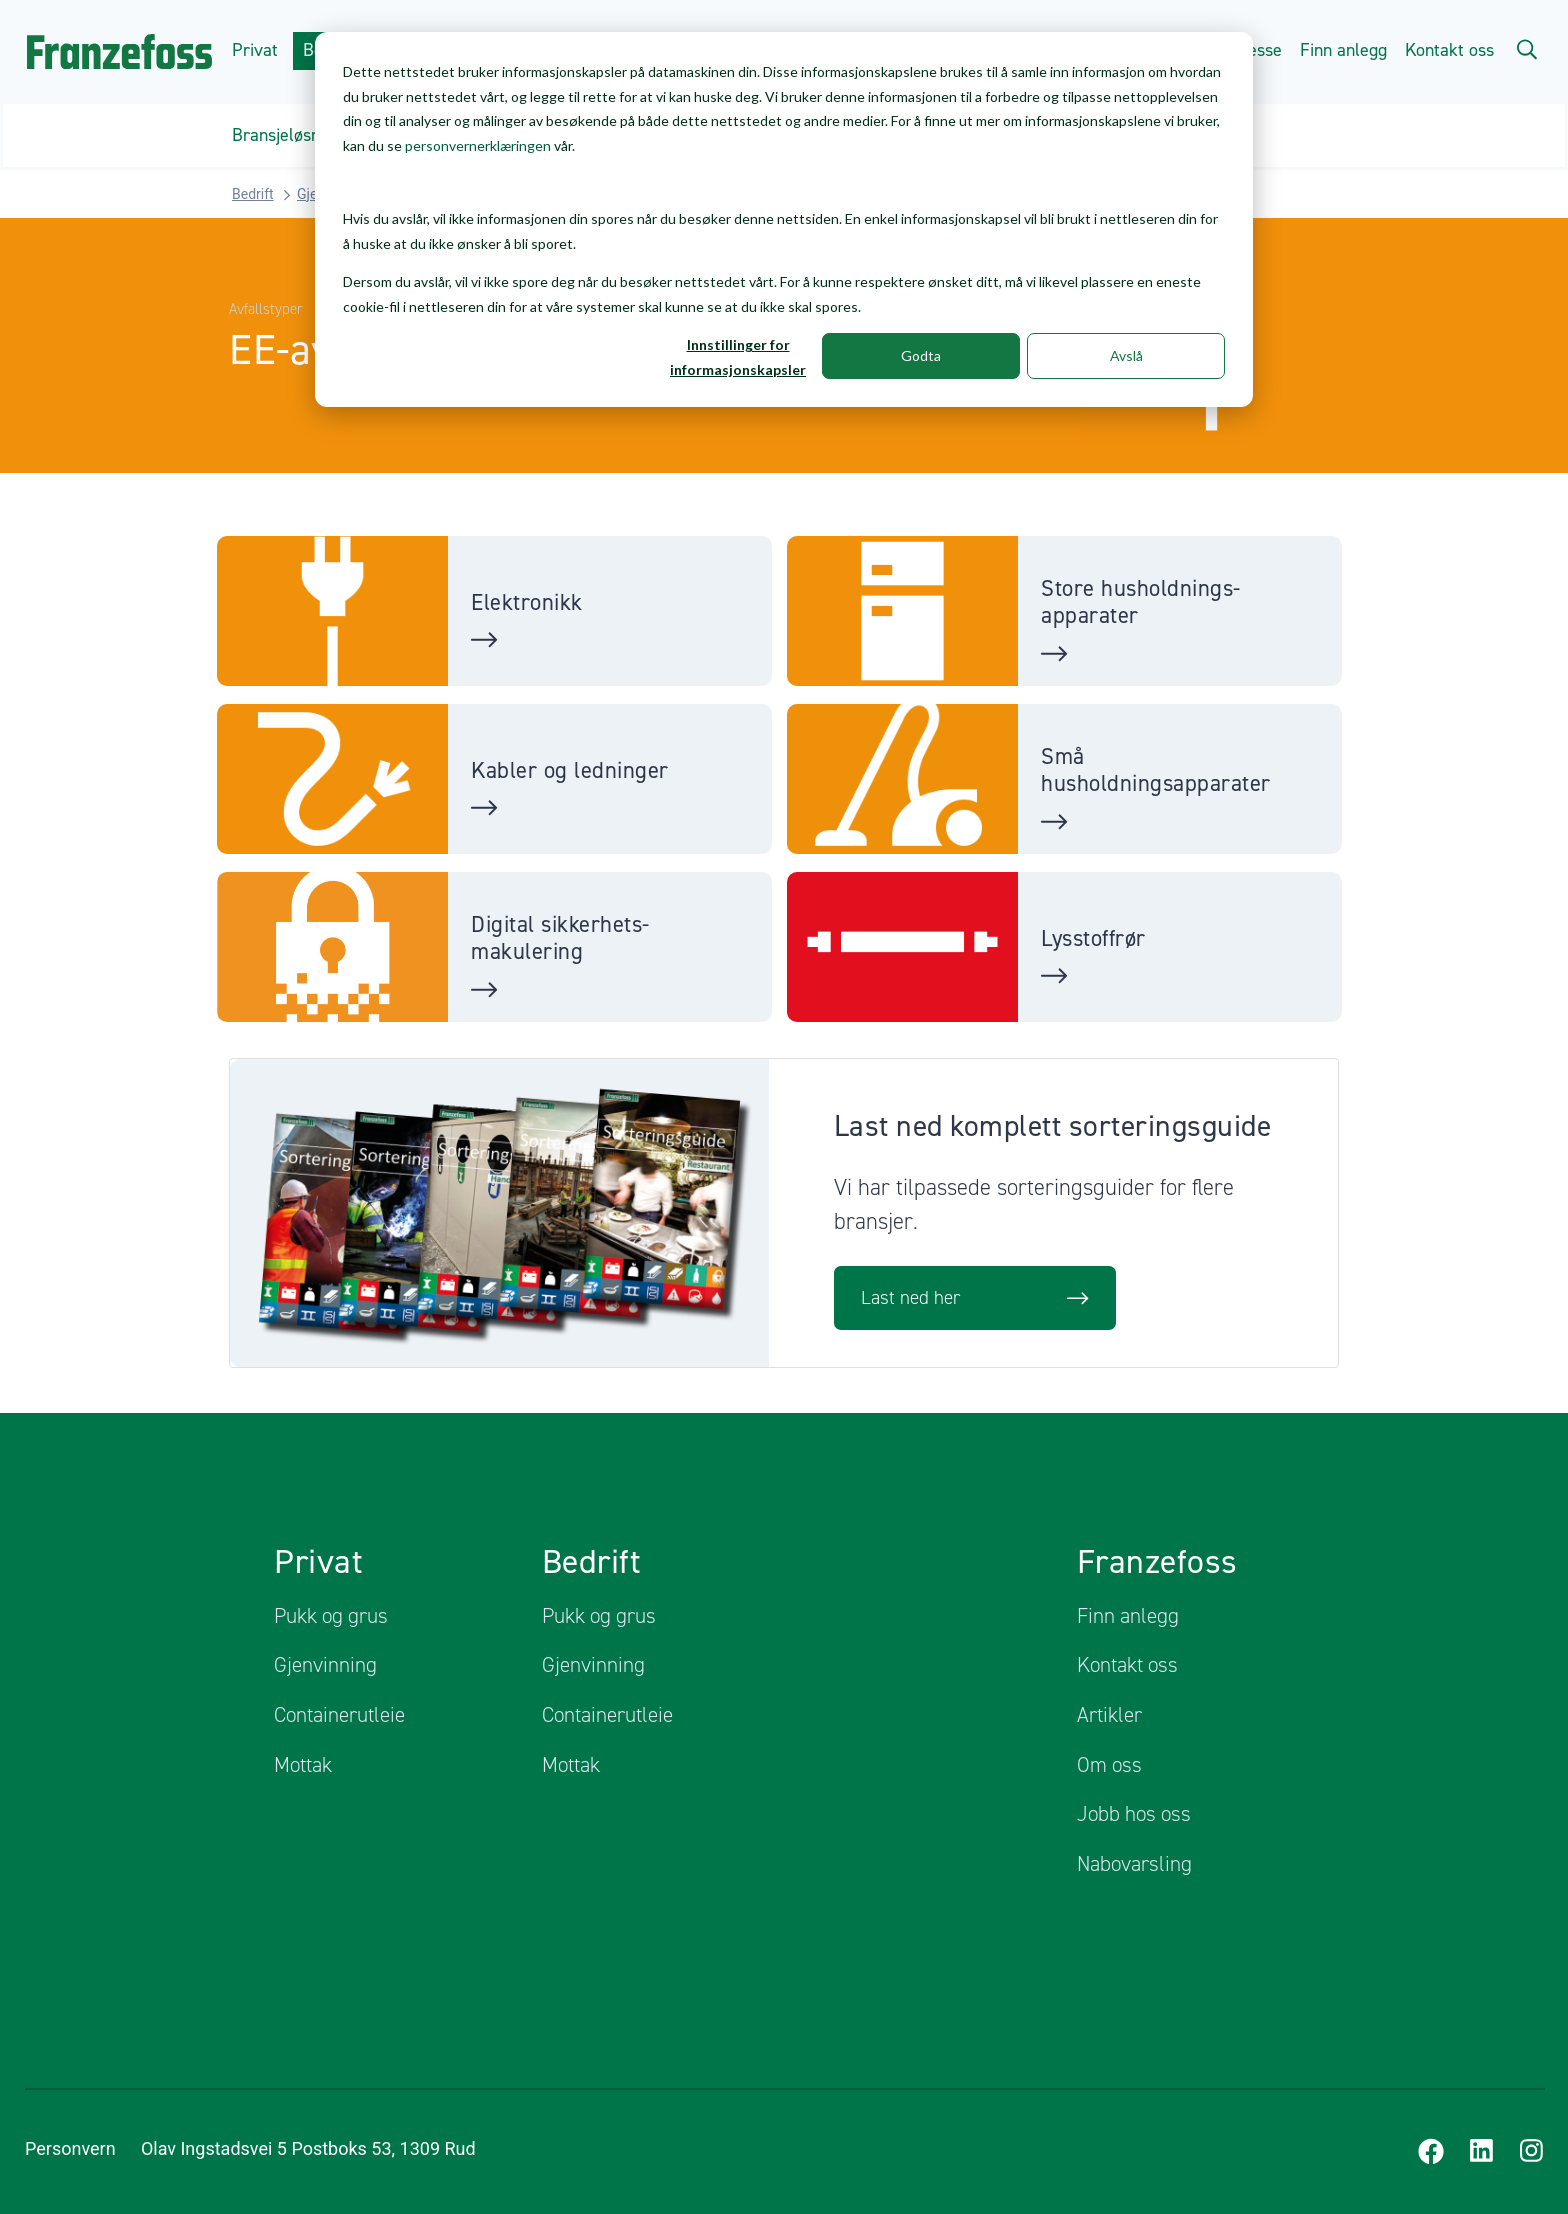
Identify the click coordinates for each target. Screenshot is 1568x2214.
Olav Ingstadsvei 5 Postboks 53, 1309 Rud (337, 2148)
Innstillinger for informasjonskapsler (738, 357)
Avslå (1126, 355)
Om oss (1109, 1764)
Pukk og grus (331, 1615)
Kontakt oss (1449, 50)
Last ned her (975, 1297)
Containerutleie (339, 1714)
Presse (1256, 50)
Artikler (1109, 1714)
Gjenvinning (325, 1664)
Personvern (70, 2148)
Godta (921, 355)
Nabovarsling (1134, 1863)
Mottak (303, 1764)
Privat (253, 50)
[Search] (1526, 48)
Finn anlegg (1343, 50)
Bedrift (253, 193)
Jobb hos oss (1134, 1813)
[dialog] (784, 219)
